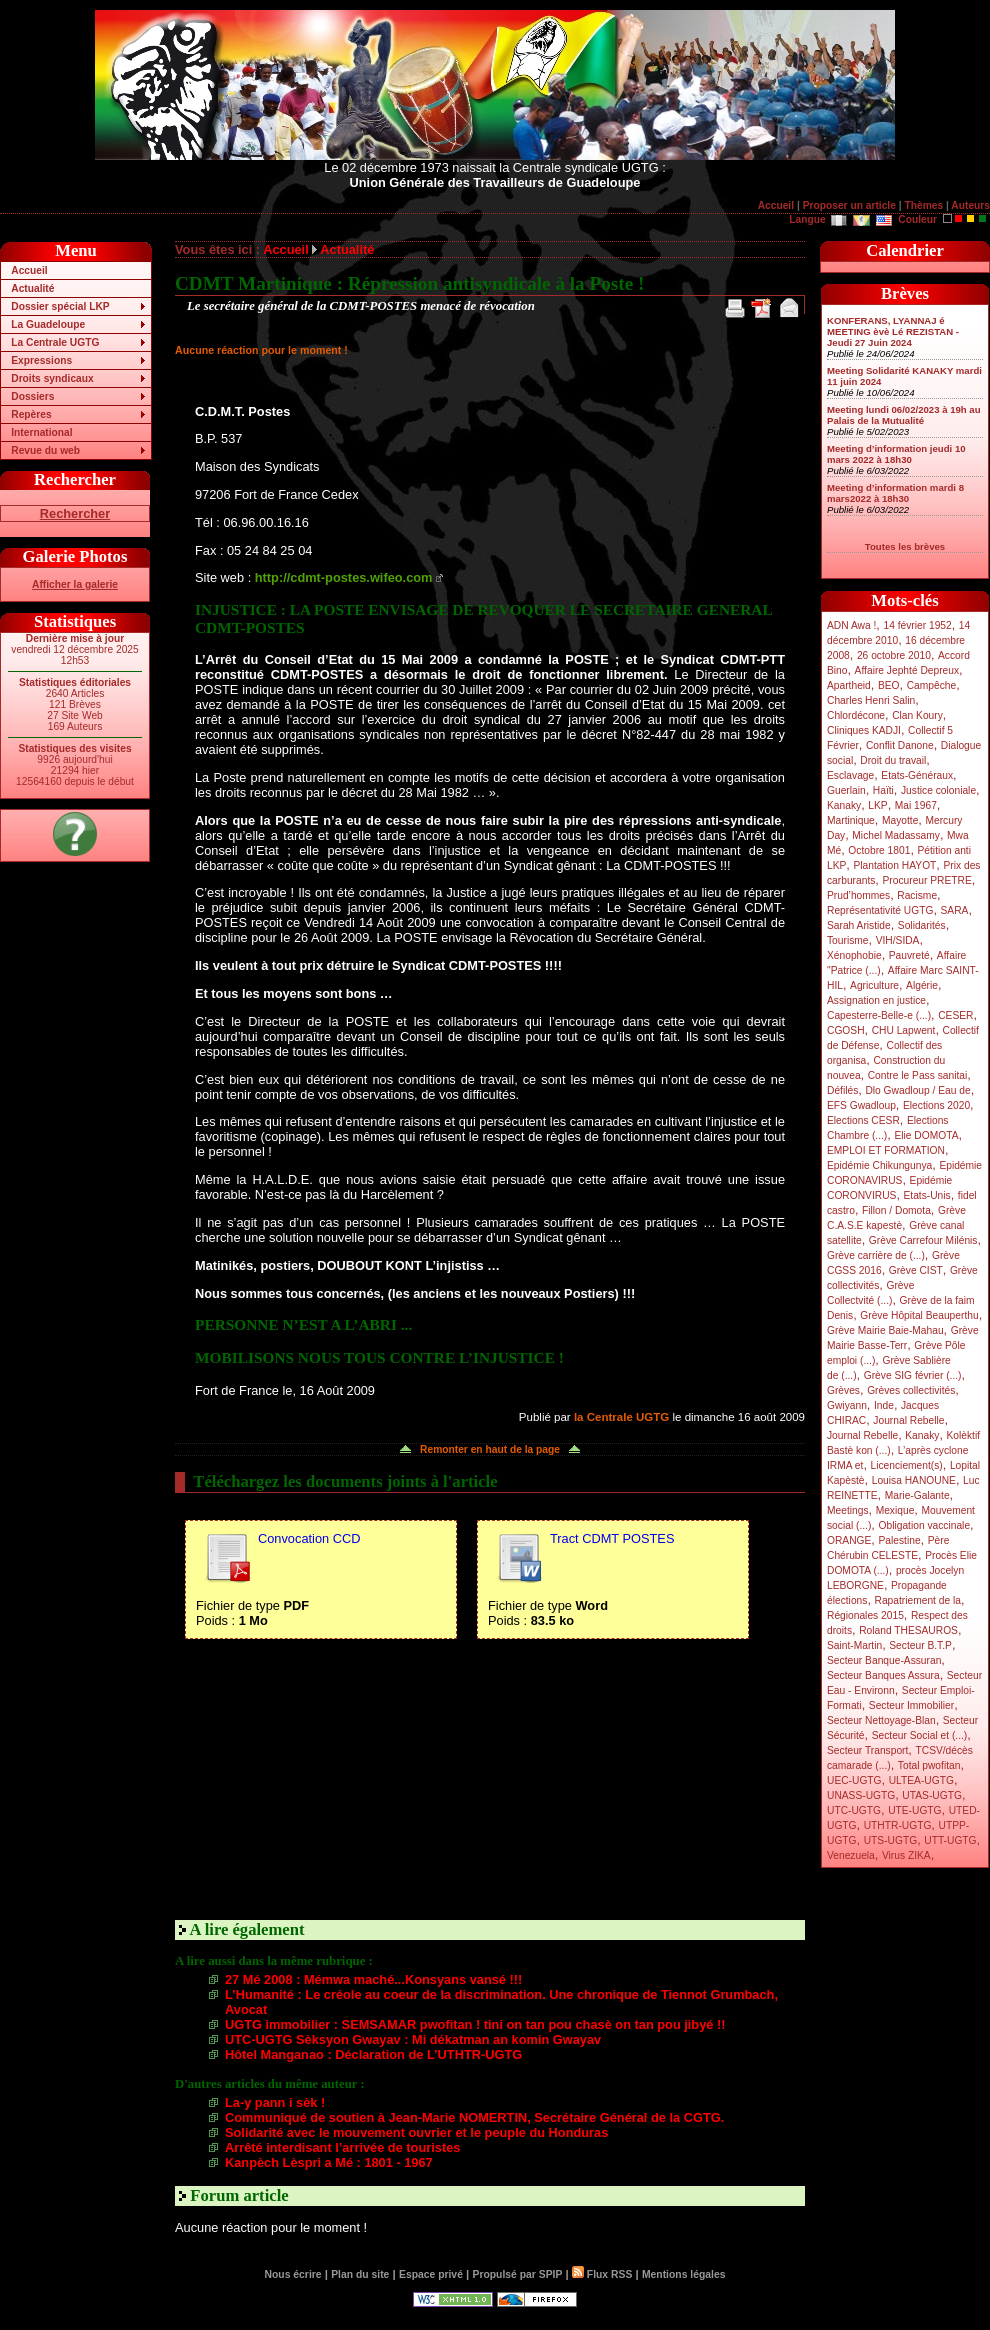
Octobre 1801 (879, 850)
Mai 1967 (916, 805)
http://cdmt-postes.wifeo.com (344, 577)
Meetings (848, 1510)
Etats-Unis (927, 1195)
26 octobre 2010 (894, 655)
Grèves (843, 1390)
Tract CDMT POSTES (612, 1538)
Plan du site (360, 2274)
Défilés (842, 1090)
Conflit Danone (900, 745)
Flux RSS (602, 2274)
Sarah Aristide (859, 925)
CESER (955, 1015)
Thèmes (923, 205)
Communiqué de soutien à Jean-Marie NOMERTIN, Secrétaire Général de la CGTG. (474, 2117)
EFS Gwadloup (861, 1105)
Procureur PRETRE (926, 880)
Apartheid (849, 685)
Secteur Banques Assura (883, 1675)
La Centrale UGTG (55, 342)
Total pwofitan (929, 1765)
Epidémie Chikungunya (879, 1165)
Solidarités (922, 925)
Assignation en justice (876, 1000)
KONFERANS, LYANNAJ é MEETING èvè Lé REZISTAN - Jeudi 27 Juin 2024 (893, 331)
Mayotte (900, 820)
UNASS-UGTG (861, 1795)
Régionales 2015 (865, 1615)
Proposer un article (849, 205)
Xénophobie (854, 955)
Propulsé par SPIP (518, 2274)
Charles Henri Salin (871, 700)
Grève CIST (916, 1270)
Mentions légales (683, 2274)
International (41, 432)
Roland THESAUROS (908, 1630)
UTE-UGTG (914, 1810)
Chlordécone (856, 715)
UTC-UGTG (854, 1810)
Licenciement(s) (907, 1465)
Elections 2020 (936, 1105)
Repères (31, 414)
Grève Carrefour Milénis (923, 1240)
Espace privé (431, 2274)
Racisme (917, 895)
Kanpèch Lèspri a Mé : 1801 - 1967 (329, 2162)
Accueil (776, 205)
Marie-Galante (917, 1495)
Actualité (32, 288)
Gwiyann (847, 1405)
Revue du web (45, 450)
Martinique (851, 820)
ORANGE (849, 1540)
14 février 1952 (917, 625)
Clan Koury (917, 715)
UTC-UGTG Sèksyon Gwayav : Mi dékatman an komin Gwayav (413, 2039)
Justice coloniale (938, 790)
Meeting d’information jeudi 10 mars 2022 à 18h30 (896, 454)
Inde (884, 1405)
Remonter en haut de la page (490, 1449)
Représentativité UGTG (880, 910)
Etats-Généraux (917, 775)
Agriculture (874, 985)
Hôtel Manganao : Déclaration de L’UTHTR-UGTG (373, 2054)
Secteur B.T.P (920, 1645)
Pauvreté (909, 955)
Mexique (895, 1510)
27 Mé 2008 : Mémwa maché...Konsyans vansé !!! (373, 1979)
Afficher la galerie (75, 584)
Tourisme (848, 940)
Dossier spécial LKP (60, 306)
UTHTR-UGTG (898, 1825)
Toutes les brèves (905, 546)
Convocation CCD (309, 1538)
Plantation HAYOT (894, 865)
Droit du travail (893, 760)
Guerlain (846, 790)
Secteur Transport (867, 1750)
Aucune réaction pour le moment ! (261, 350)
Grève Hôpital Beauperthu (919, 1315)
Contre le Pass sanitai (918, 1075)
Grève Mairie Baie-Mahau (885, 1330)
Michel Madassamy (896, 835)
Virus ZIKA (906, 1855)
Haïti (883, 790)
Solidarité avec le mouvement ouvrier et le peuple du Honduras (416, 2132)
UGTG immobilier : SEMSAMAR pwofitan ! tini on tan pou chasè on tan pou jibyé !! (475, 2024)
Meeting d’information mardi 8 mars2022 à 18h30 (895, 493)
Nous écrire (293, 2274)
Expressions (41, 360)
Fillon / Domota (896, 1210)
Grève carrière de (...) (876, 1255)
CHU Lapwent (904, 1030)
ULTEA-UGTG (921, 1780)
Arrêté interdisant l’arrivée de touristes (342, 2147)
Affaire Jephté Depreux (907, 670)
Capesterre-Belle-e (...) (879, 1015)
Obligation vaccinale (924, 1525)
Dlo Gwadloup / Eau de (917, 1090)
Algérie (922, 985)
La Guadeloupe (48, 324)
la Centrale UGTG (621, 1417)
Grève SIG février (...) (913, 1375)
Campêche (932, 685)
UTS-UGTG (890, 1840)
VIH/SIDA (898, 940)
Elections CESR (863, 1120)
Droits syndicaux (52, 378)
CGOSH (846, 1030)
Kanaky (844, 805)
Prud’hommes (858, 895)
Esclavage (850, 775)
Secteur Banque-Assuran (884, 1660)
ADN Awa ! (851, 625)
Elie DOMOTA (926, 1135)
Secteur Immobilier (911, 1705)
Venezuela (851, 1855)
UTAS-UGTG (932, 1795)
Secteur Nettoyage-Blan (881, 1720)
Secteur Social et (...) (920, 1735)
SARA (955, 910)
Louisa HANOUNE (914, 1480)
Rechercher (75, 513)
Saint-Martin (854, 1645)
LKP (877, 805)
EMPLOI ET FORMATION (886, 1150)
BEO (889, 685)
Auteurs (970, 205)
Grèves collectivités (911, 1390)
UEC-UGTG (854, 1780)
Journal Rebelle (908, 1420)
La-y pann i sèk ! (275, 2102)
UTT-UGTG (950, 1840)
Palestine (899, 1540)
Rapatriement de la (918, 1600)
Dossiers (32, 396)
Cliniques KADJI (864, 730)
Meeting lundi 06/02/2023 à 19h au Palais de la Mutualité (904, 415)
